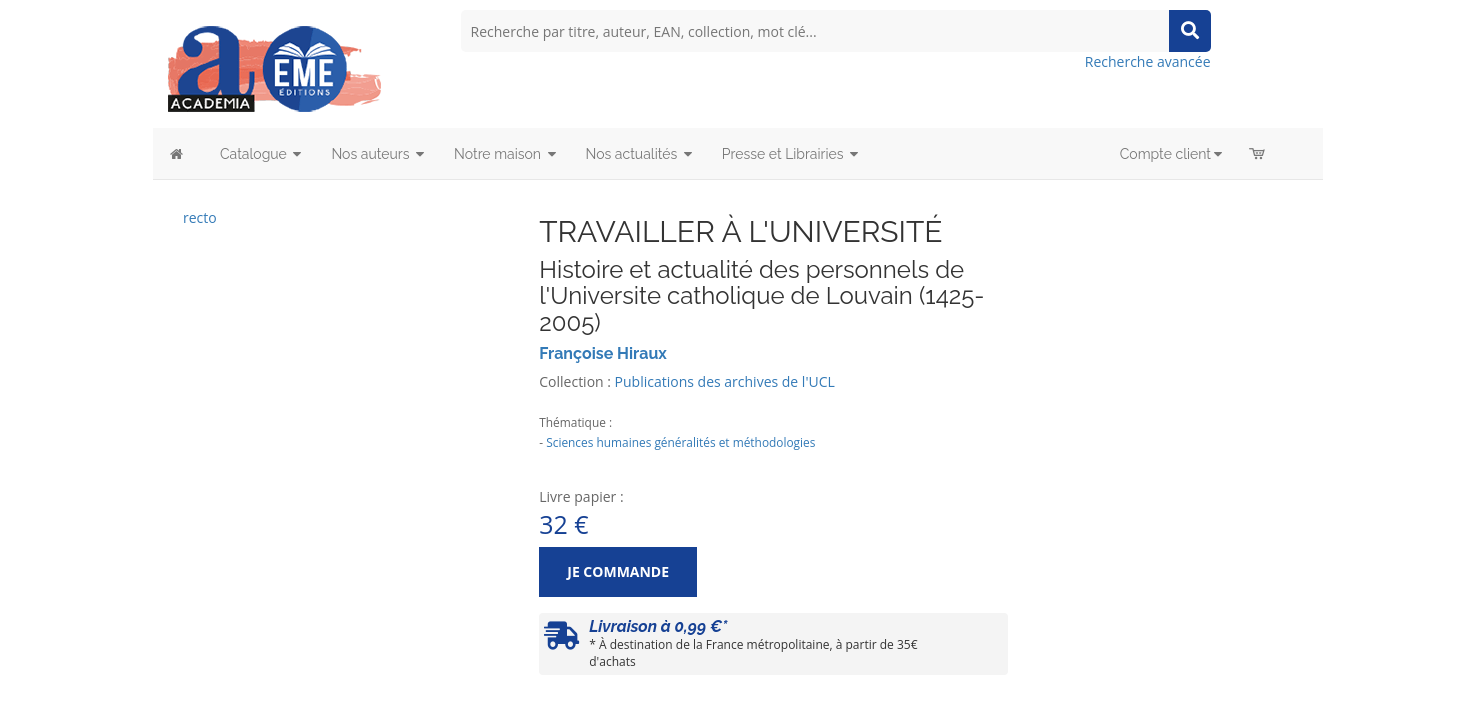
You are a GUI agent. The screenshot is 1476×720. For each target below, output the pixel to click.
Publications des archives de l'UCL (725, 381)
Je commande (618, 571)
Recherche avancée (1148, 61)
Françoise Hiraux (603, 353)
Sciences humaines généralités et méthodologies (680, 442)
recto (200, 217)
